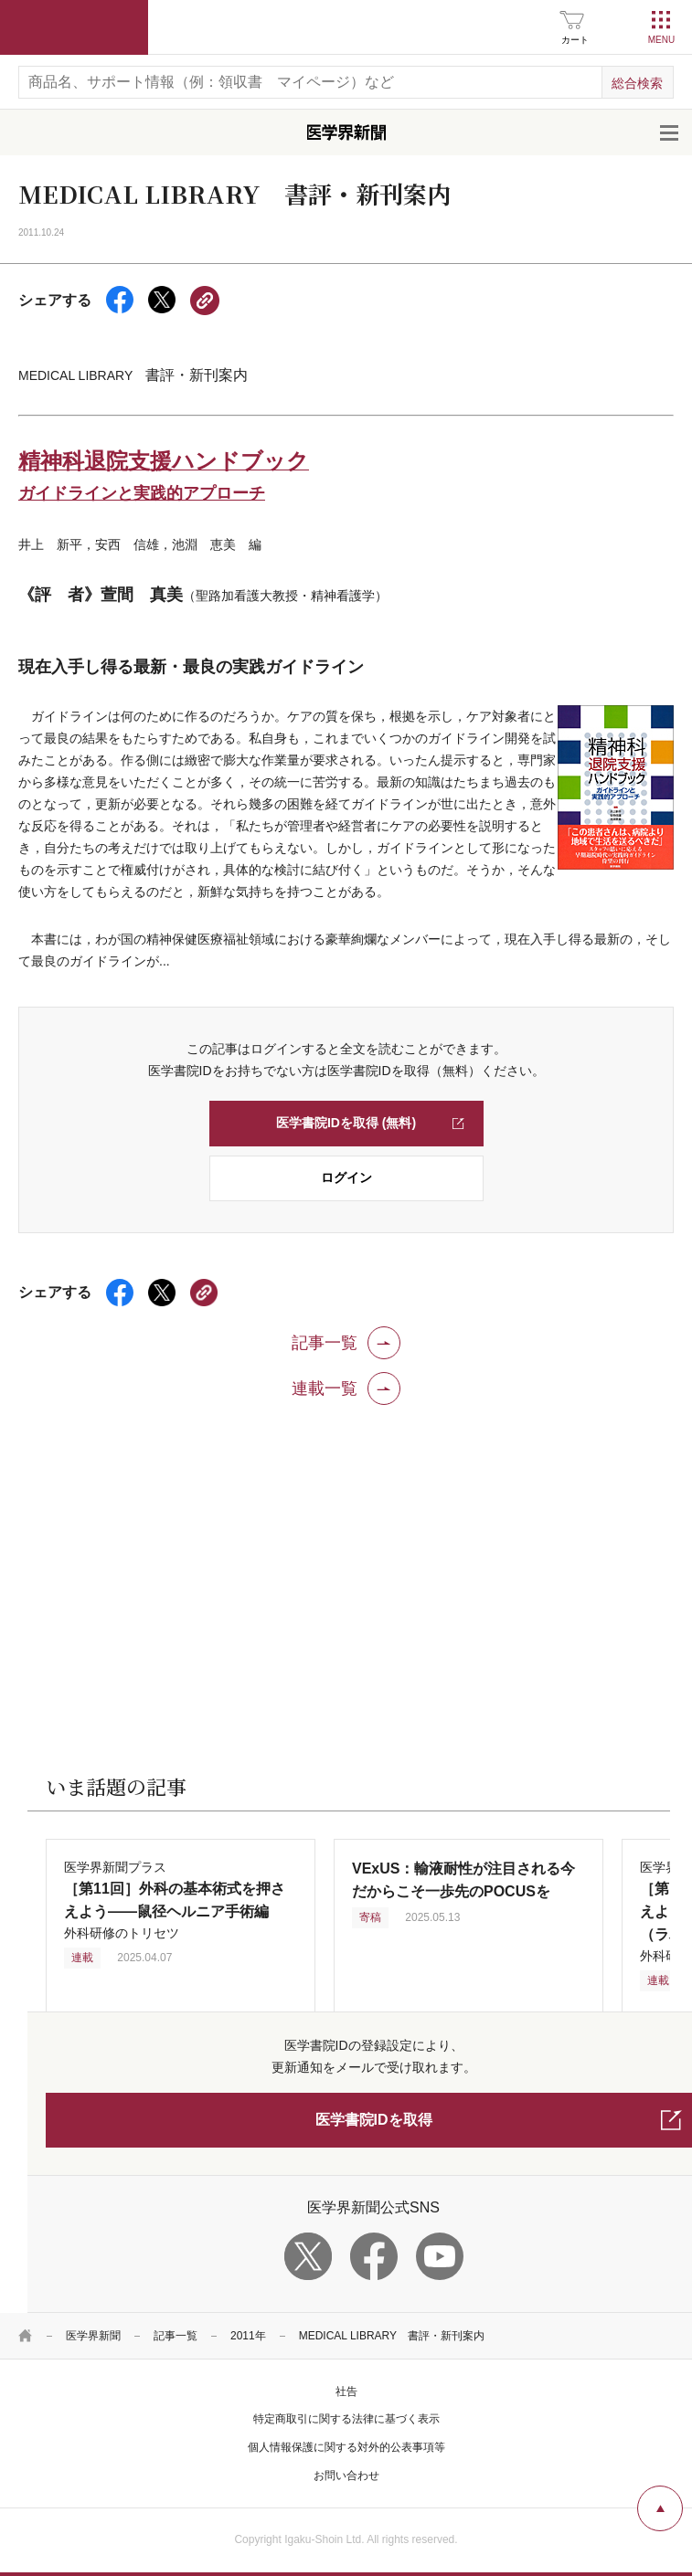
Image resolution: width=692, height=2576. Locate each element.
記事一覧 (175, 2335)
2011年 (248, 2335)
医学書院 (74, 27)
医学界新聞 (93, 2335)
